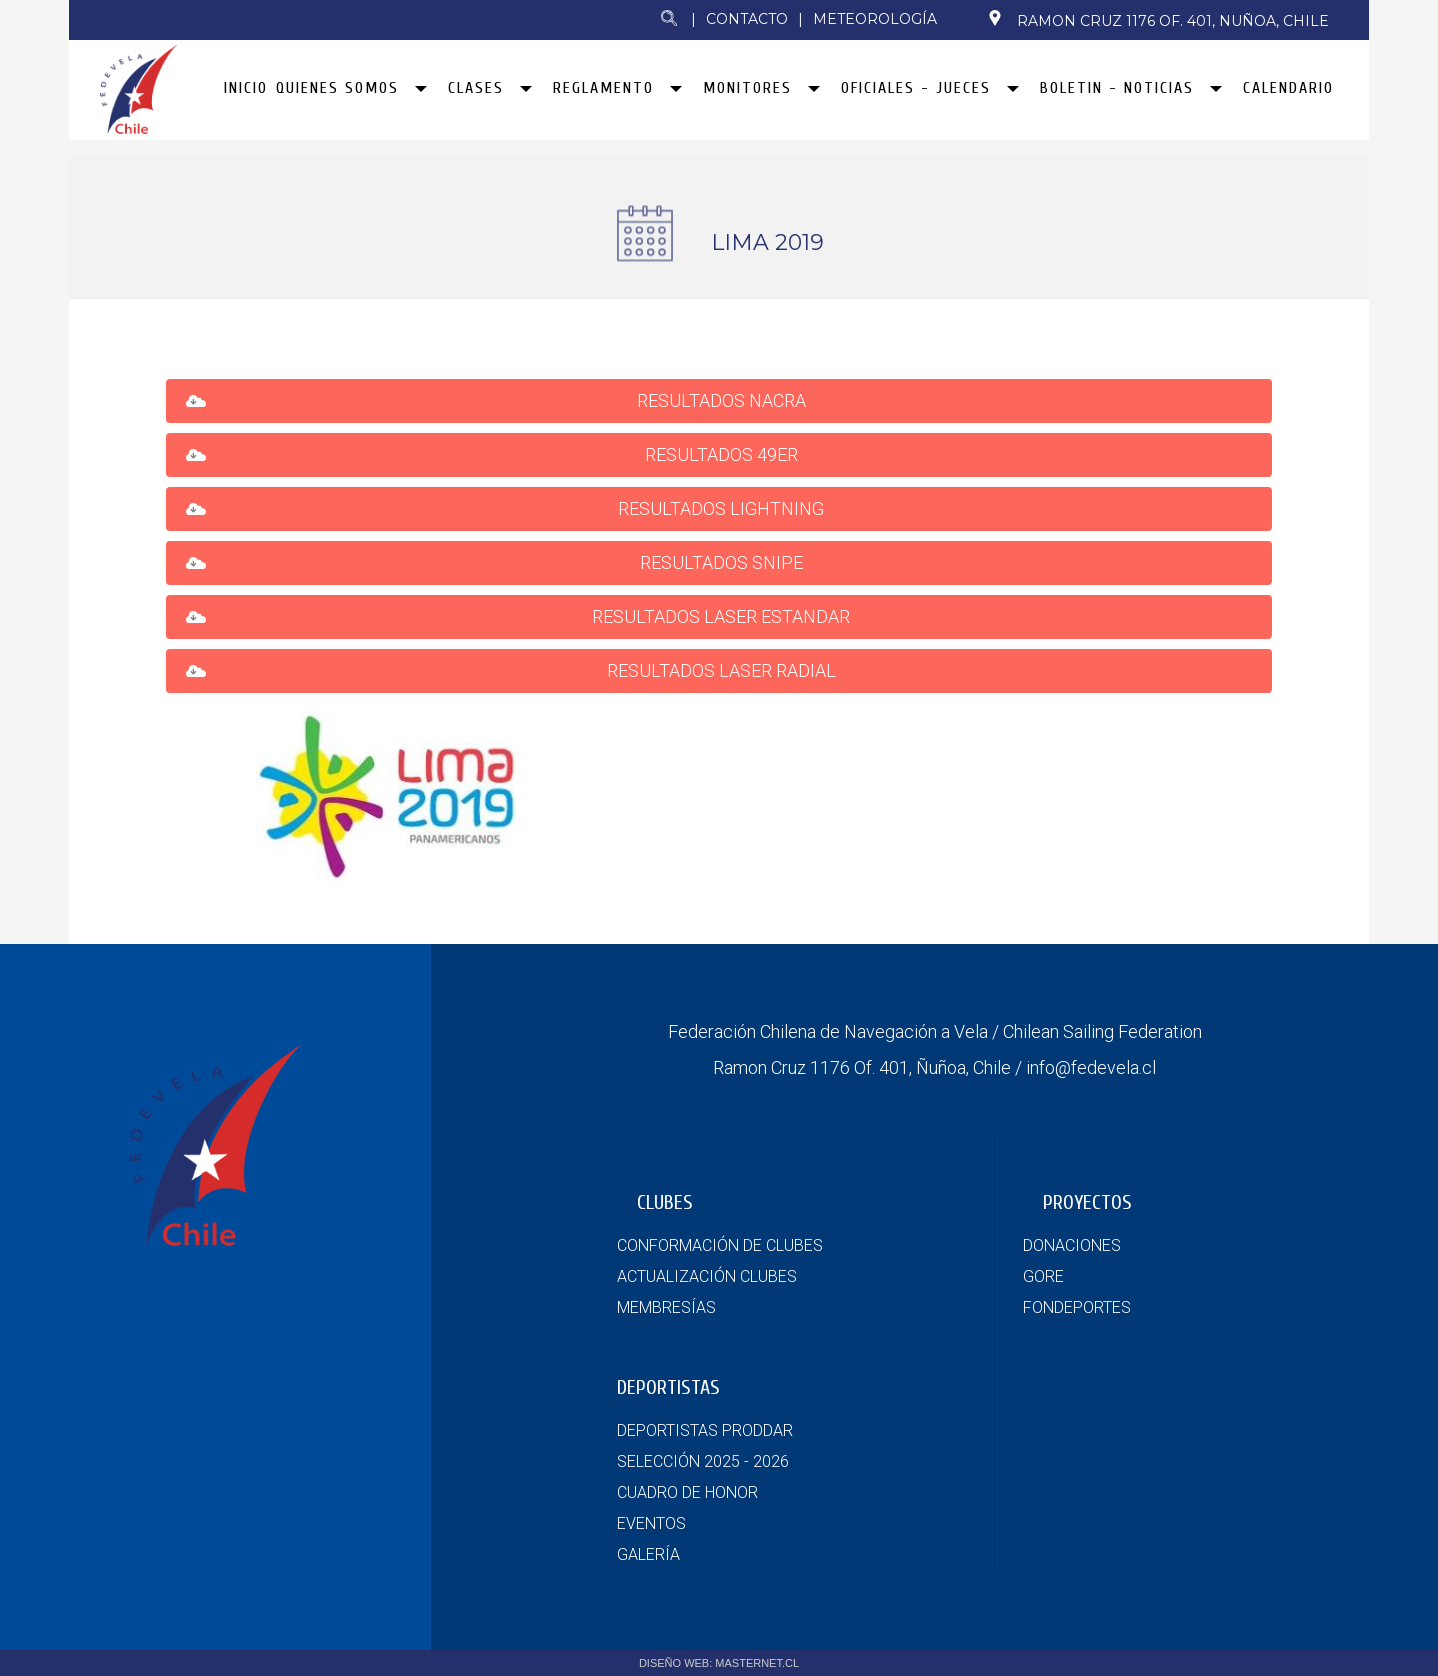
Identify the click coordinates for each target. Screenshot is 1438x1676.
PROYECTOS (1087, 1202)
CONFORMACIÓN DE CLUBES (720, 1245)
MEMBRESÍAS (666, 1307)
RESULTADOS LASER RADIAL (723, 670)
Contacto (747, 19)
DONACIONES (1072, 1245)
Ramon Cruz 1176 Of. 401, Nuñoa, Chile (1158, 20)
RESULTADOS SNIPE (723, 562)
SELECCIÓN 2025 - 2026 (703, 1461)
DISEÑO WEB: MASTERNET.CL (719, 1663)
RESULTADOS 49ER (723, 454)
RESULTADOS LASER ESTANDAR (723, 616)
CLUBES (665, 1202)
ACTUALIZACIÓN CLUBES (707, 1276)
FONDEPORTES (1077, 1307)
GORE (1043, 1276)
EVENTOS (651, 1523)
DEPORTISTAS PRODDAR (705, 1430)
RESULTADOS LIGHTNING (723, 508)
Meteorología (875, 19)
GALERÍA (648, 1554)
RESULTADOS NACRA (723, 400)
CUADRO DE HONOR (687, 1492)
